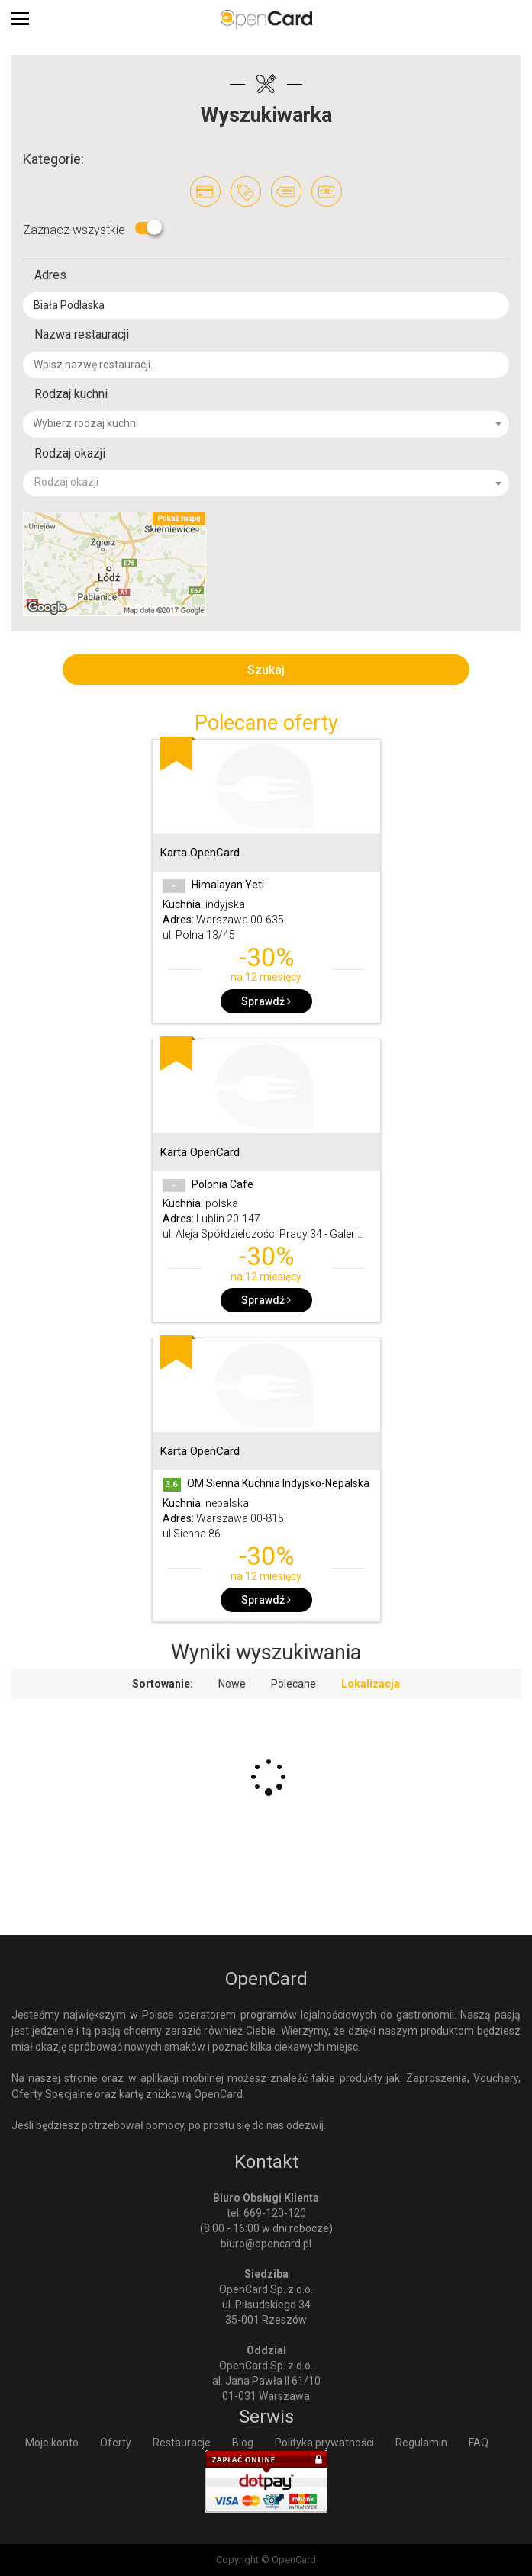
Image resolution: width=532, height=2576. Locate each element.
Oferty (115, 2442)
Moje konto (52, 2442)
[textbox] (275, 423)
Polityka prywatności (324, 2442)
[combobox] (266, 424)
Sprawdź (266, 1001)
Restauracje (182, 2442)
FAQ (478, 2442)
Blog (242, 2442)
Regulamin (421, 2442)
